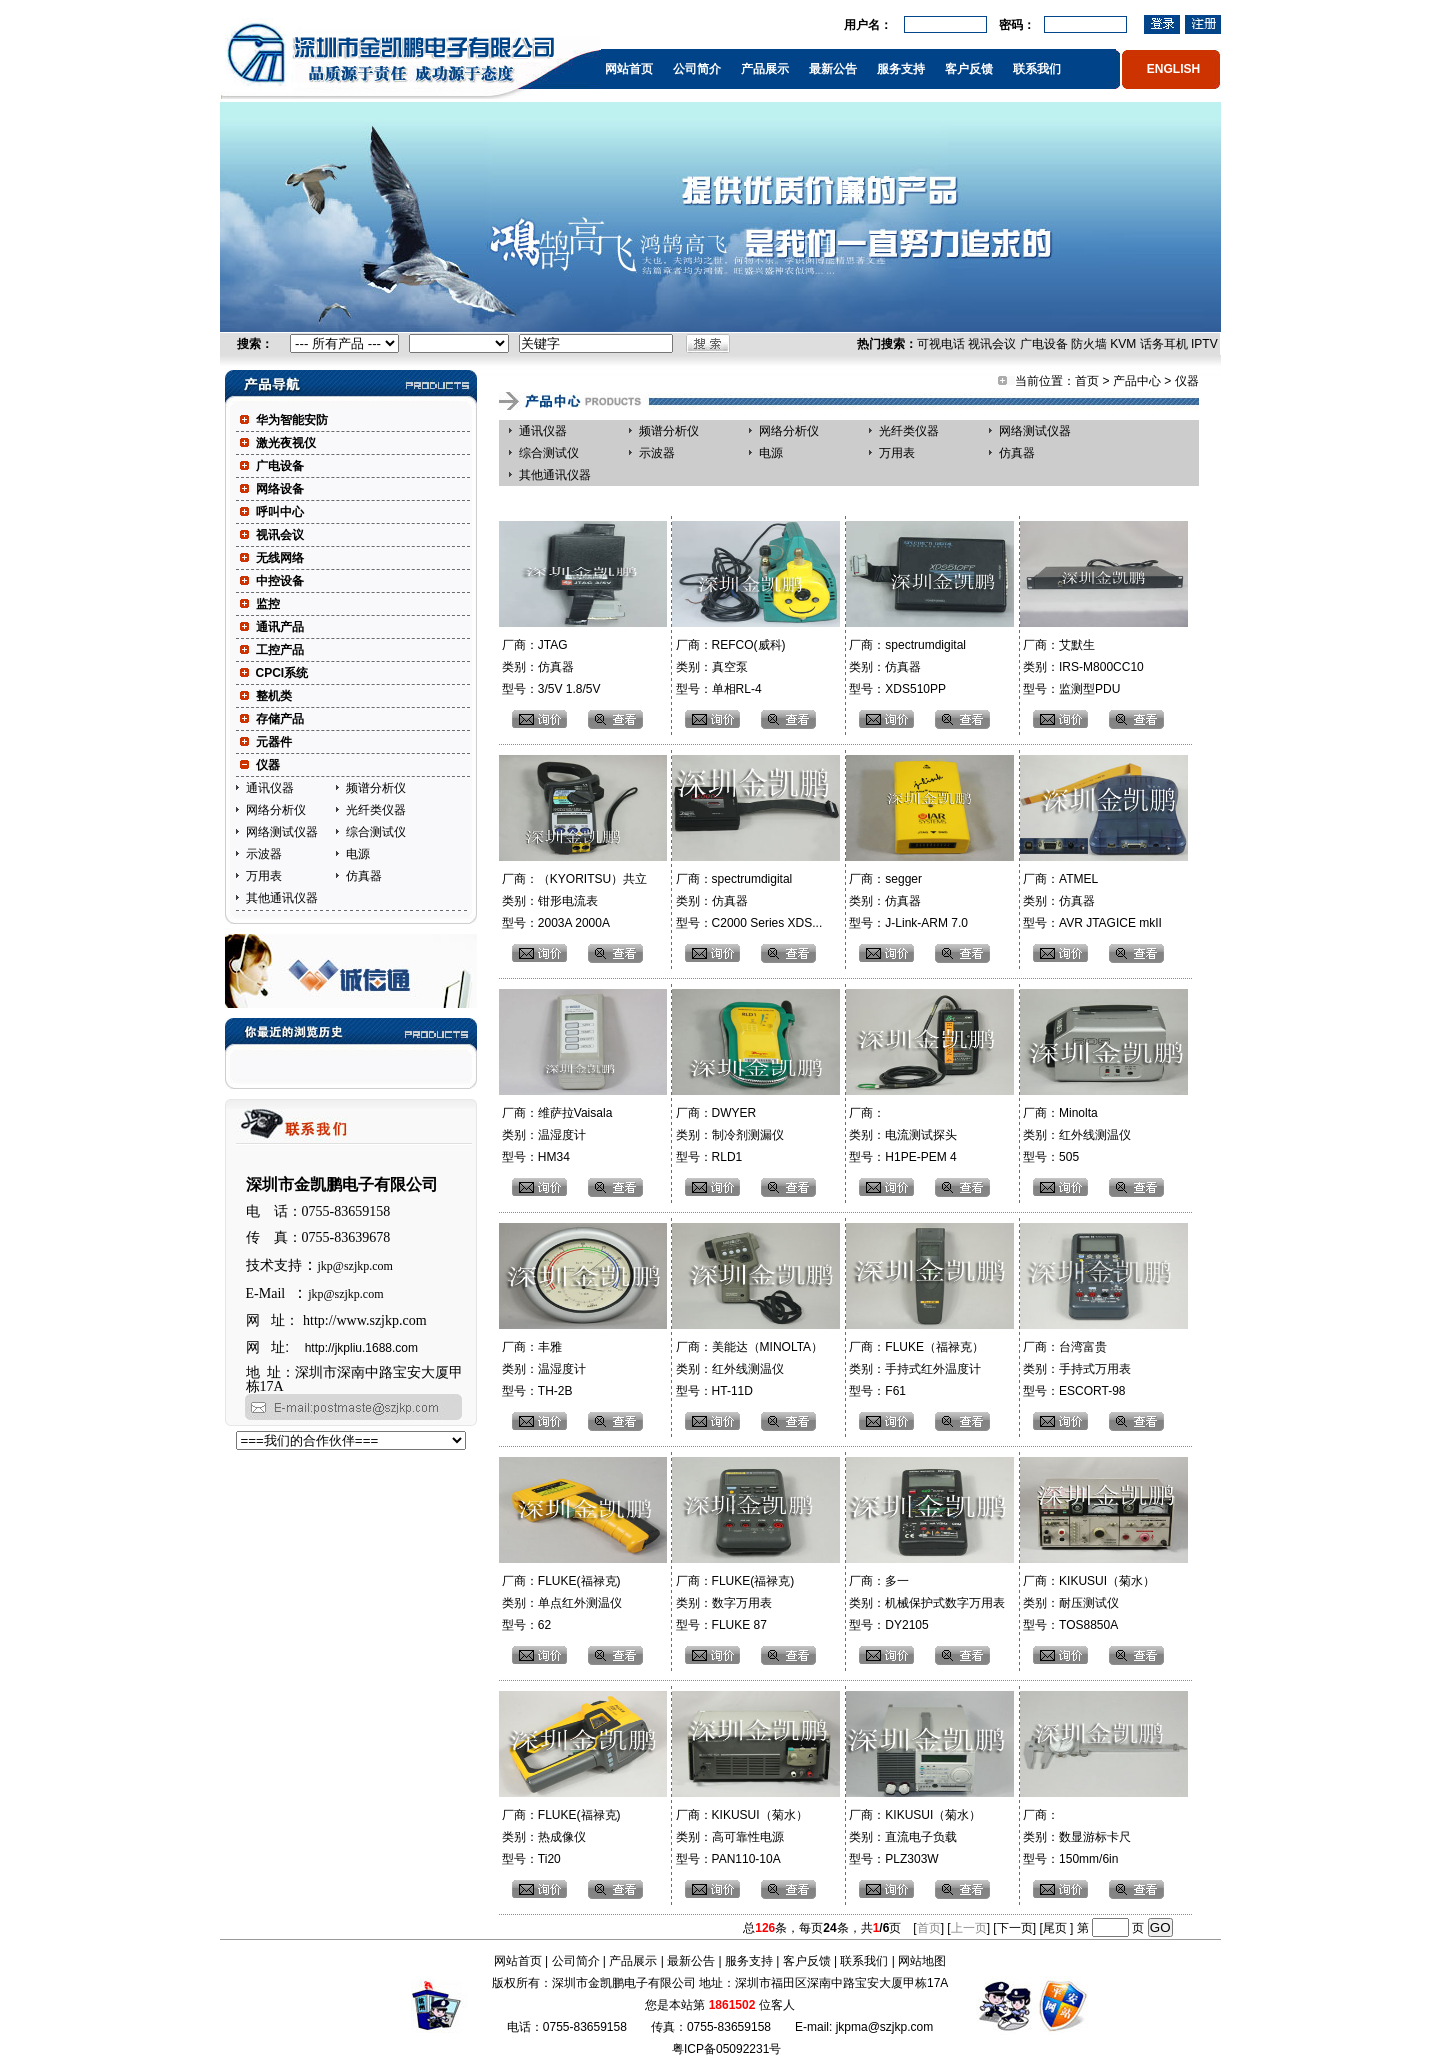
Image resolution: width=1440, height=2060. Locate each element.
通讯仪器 (270, 788)
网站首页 (629, 69)
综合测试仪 (376, 832)
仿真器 (364, 876)
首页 (1087, 381)
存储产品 (280, 719)
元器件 (274, 742)
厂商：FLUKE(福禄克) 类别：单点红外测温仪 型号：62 (560, 1603)
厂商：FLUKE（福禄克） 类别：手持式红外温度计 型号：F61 (915, 1369)
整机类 (274, 696)
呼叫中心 (280, 512)
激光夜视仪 (286, 443)
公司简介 (697, 69)
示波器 (264, 854)
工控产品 (280, 650)
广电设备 (1044, 344)
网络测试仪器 (282, 832)
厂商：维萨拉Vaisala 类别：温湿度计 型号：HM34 (556, 1135)
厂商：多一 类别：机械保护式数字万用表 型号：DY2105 (925, 1603)
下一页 (1015, 1928)
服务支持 (901, 69)
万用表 (264, 876)
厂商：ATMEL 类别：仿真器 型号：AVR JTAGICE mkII (1091, 901)
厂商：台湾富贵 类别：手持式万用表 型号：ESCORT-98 (1075, 1369)
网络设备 (280, 489)
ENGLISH (1173, 69)
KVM (1123, 344)
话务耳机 (1164, 344)
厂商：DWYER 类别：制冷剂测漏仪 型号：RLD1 (727, 1135)
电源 (358, 854)
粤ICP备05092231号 (726, 2049)
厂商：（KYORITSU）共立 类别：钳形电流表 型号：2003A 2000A (573, 901)
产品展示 (765, 69)
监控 (268, 604)
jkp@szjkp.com (355, 1266)
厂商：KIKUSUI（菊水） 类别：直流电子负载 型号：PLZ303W (913, 1837)
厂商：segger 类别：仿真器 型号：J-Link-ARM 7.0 (907, 901)
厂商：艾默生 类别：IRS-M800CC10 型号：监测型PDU (1082, 667)
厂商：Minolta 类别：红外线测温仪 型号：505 (1075, 1135)
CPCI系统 (282, 673)
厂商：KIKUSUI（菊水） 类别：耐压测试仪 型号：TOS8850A (1087, 1603)
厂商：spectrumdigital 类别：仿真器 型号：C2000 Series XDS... (747, 901)
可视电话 (941, 344)
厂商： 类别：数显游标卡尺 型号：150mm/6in (1075, 1837)
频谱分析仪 (376, 788)
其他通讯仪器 (282, 898)
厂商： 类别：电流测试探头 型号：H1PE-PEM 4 (901, 1135)
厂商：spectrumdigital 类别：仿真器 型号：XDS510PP (906, 667)
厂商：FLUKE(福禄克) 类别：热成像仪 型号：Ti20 (560, 1837)
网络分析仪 (276, 810)
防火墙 (1089, 344)
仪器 (268, 765)
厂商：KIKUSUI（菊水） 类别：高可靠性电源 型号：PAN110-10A (739, 1837)
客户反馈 (969, 69)
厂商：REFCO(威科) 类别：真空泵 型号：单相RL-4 (728, 667)
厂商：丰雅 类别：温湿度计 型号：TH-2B (542, 1369)
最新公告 (833, 69)
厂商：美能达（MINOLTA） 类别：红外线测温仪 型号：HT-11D (747, 1369)
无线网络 (280, 558)
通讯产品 (280, 627)
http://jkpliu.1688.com (361, 1348)
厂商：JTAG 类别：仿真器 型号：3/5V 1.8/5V (550, 667)
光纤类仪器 (376, 810)
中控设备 (280, 581)
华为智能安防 (292, 420)
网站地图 (922, 1961)
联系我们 (1037, 69)
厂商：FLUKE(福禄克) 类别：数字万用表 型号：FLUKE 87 (733, 1603)
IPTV (1204, 344)
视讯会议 (992, 344)
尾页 (1056, 1928)
